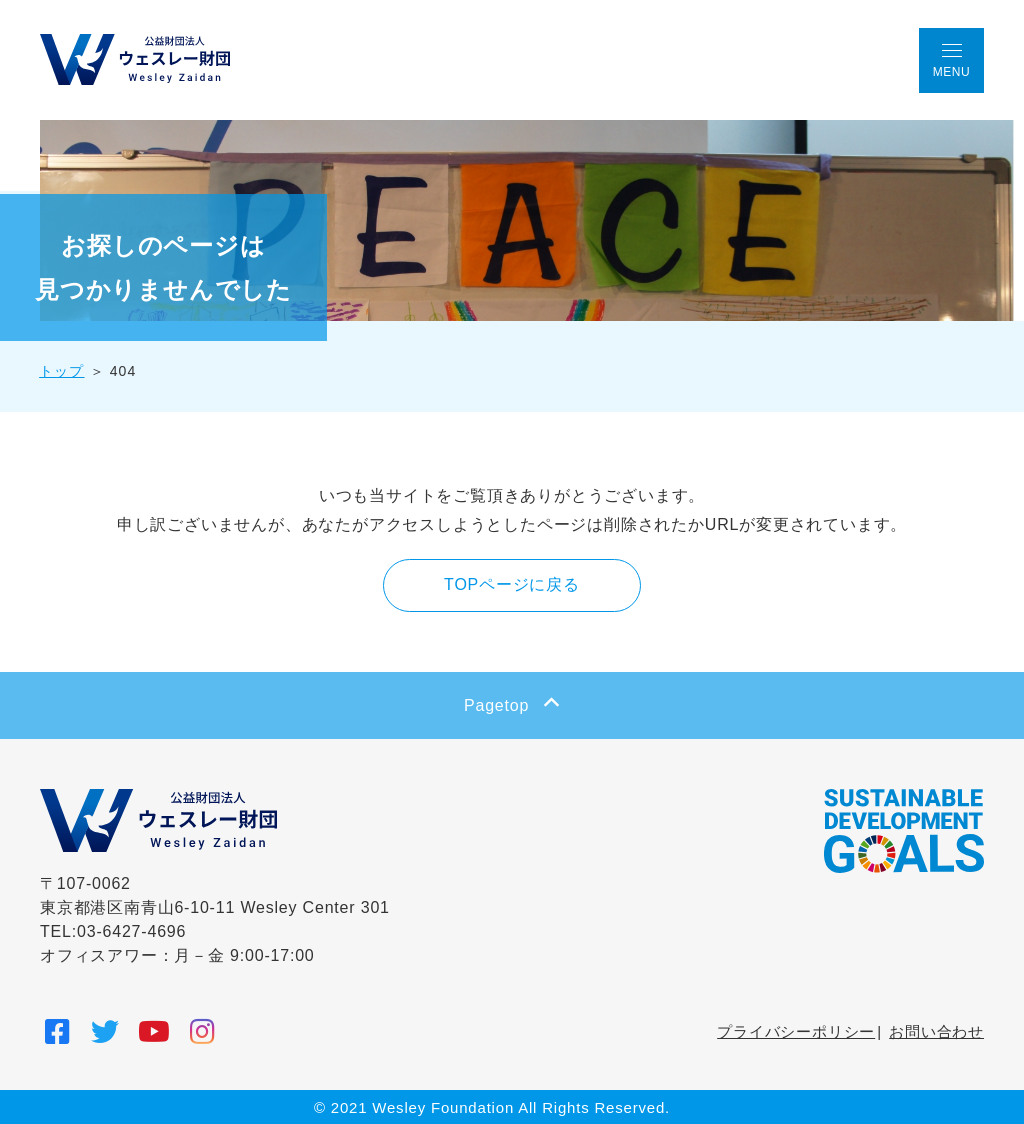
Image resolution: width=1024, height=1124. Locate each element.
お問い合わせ (936, 1030)
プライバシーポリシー (796, 1030)
